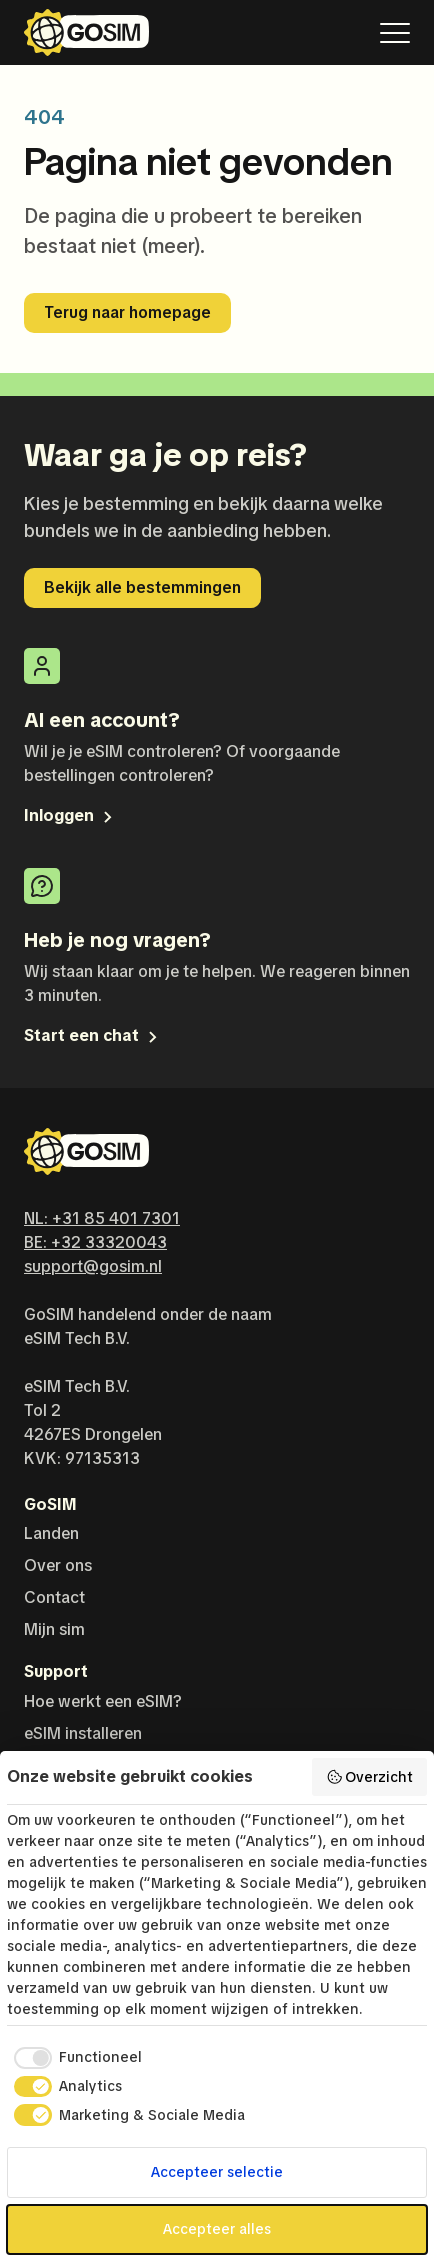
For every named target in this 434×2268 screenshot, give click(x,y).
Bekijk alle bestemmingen (142, 587)
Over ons (58, 1565)
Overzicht (370, 1777)
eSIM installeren (83, 1733)
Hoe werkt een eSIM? (103, 1701)
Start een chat (92, 1035)
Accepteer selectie (217, 2172)
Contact (54, 1597)
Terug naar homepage (127, 312)
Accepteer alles (217, 2229)
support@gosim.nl (93, 1266)
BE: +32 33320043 (95, 1242)
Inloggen (70, 815)
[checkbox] (74, 2058)
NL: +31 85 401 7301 (102, 1218)
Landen (51, 1533)
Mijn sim (54, 1629)
